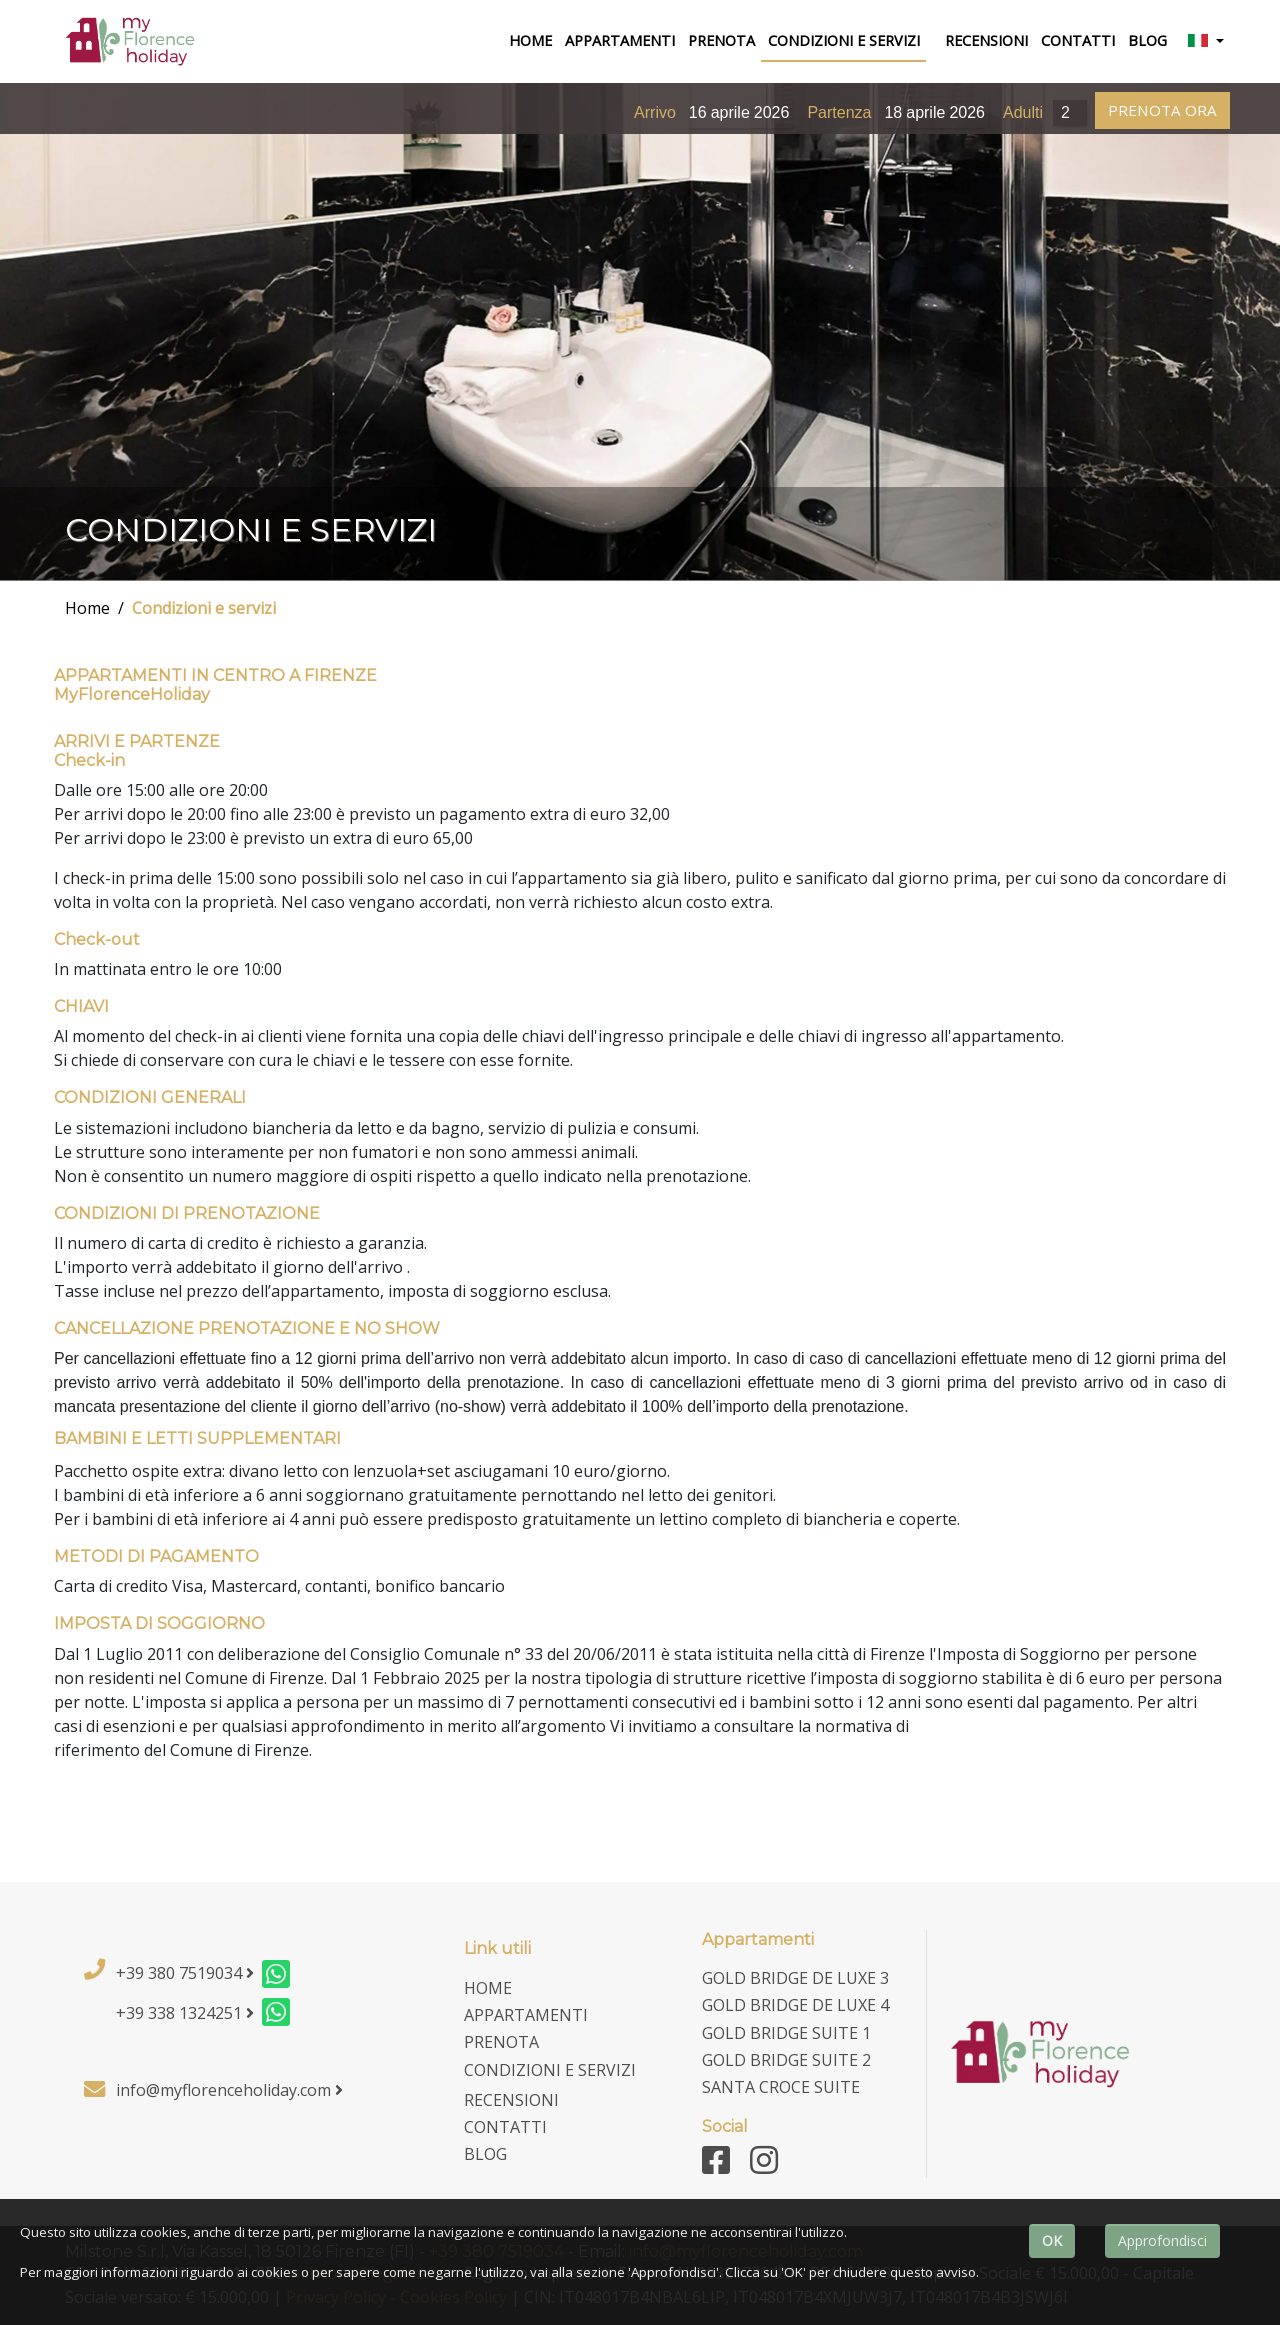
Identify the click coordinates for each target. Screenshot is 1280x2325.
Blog (1147, 40)
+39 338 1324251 (185, 2013)
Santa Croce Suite (781, 2087)
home (533, 39)
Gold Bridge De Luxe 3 (795, 1978)
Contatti (1078, 40)
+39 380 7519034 (185, 1973)
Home (87, 608)
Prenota (721, 40)
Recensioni (986, 40)
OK (1052, 2240)
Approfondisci (1162, 2240)
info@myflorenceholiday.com (229, 2090)
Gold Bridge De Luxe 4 (795, 2005)
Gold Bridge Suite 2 (786, 2060)
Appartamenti (620, 40)
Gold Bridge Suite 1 (786, 2033)
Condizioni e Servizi (844, 40)
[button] (1205, 42)
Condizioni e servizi (204, 608)
